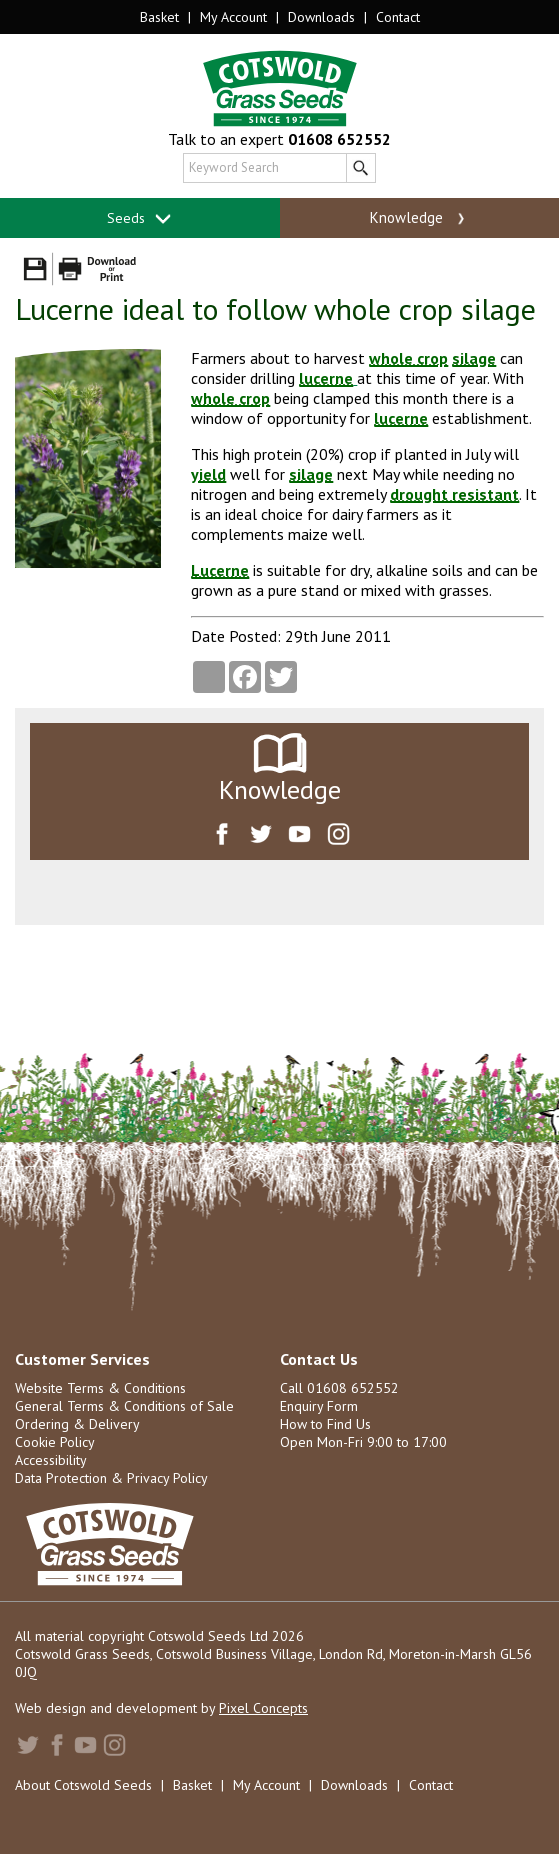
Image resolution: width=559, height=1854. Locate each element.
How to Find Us (325, 1424)
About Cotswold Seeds (83, 1785)
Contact (398, 17)
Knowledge (419, 218)
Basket (159, 17)
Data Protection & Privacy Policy (111, 1478)
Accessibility (51, 1460)
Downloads (321, 17)
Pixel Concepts (263, 1708)
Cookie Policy (55, 1442)
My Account (233, 17)
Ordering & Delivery (77, 1424)
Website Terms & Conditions (100, 1388)
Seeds (139, 218)
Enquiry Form (319, 1406)
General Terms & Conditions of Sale (124, 1406)
